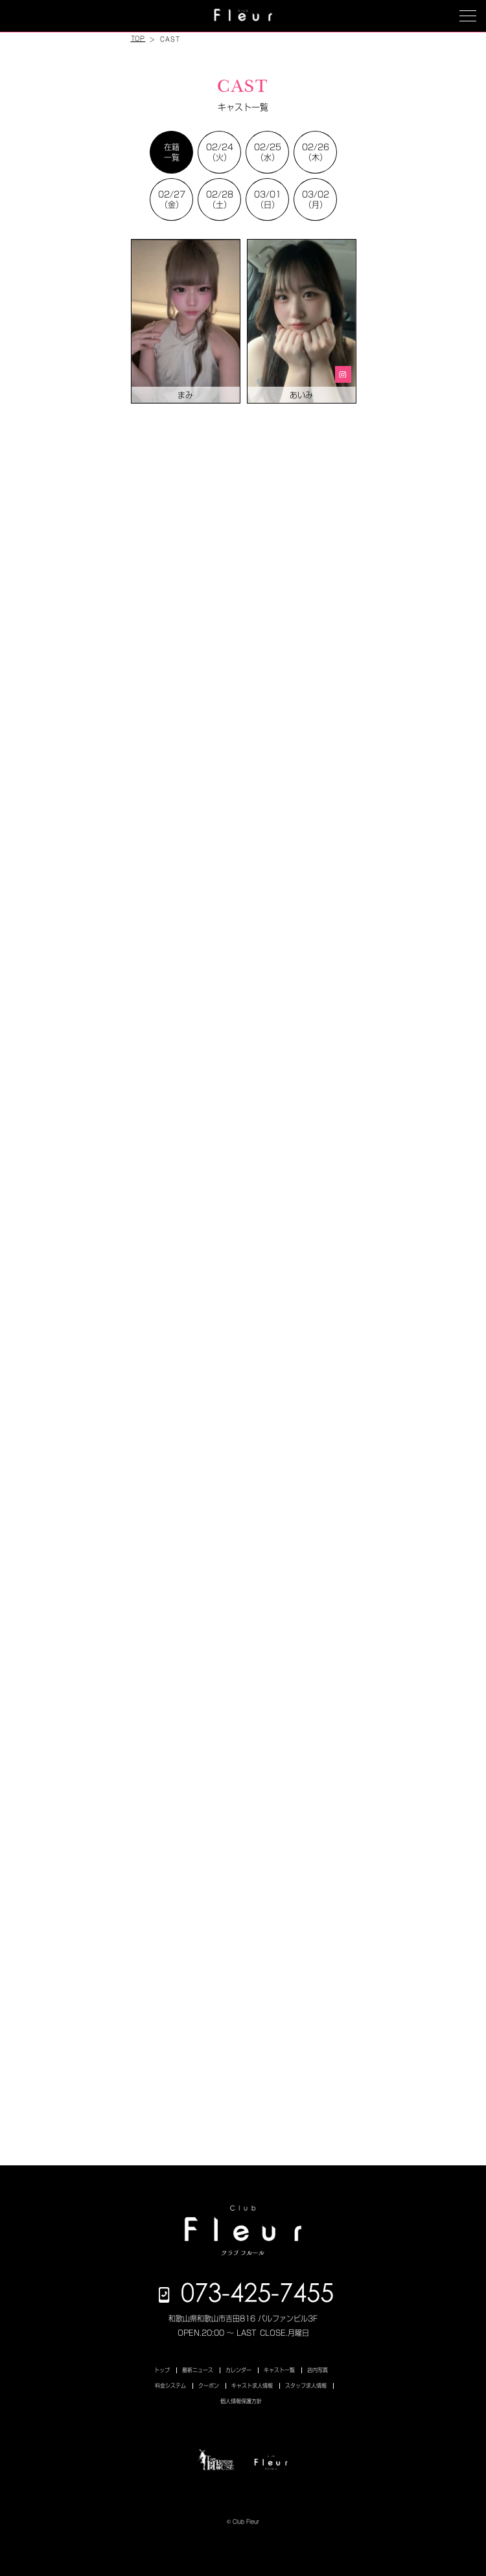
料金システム (170, 2385)
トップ (162, 2370)
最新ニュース (197, 2370)
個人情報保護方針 (241, 2401)
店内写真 (317, 2370)
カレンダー (238, 2370)
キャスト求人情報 (252, 2385)
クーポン (208, 2385)
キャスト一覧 (279, 2370)
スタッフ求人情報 (306, 2385)
